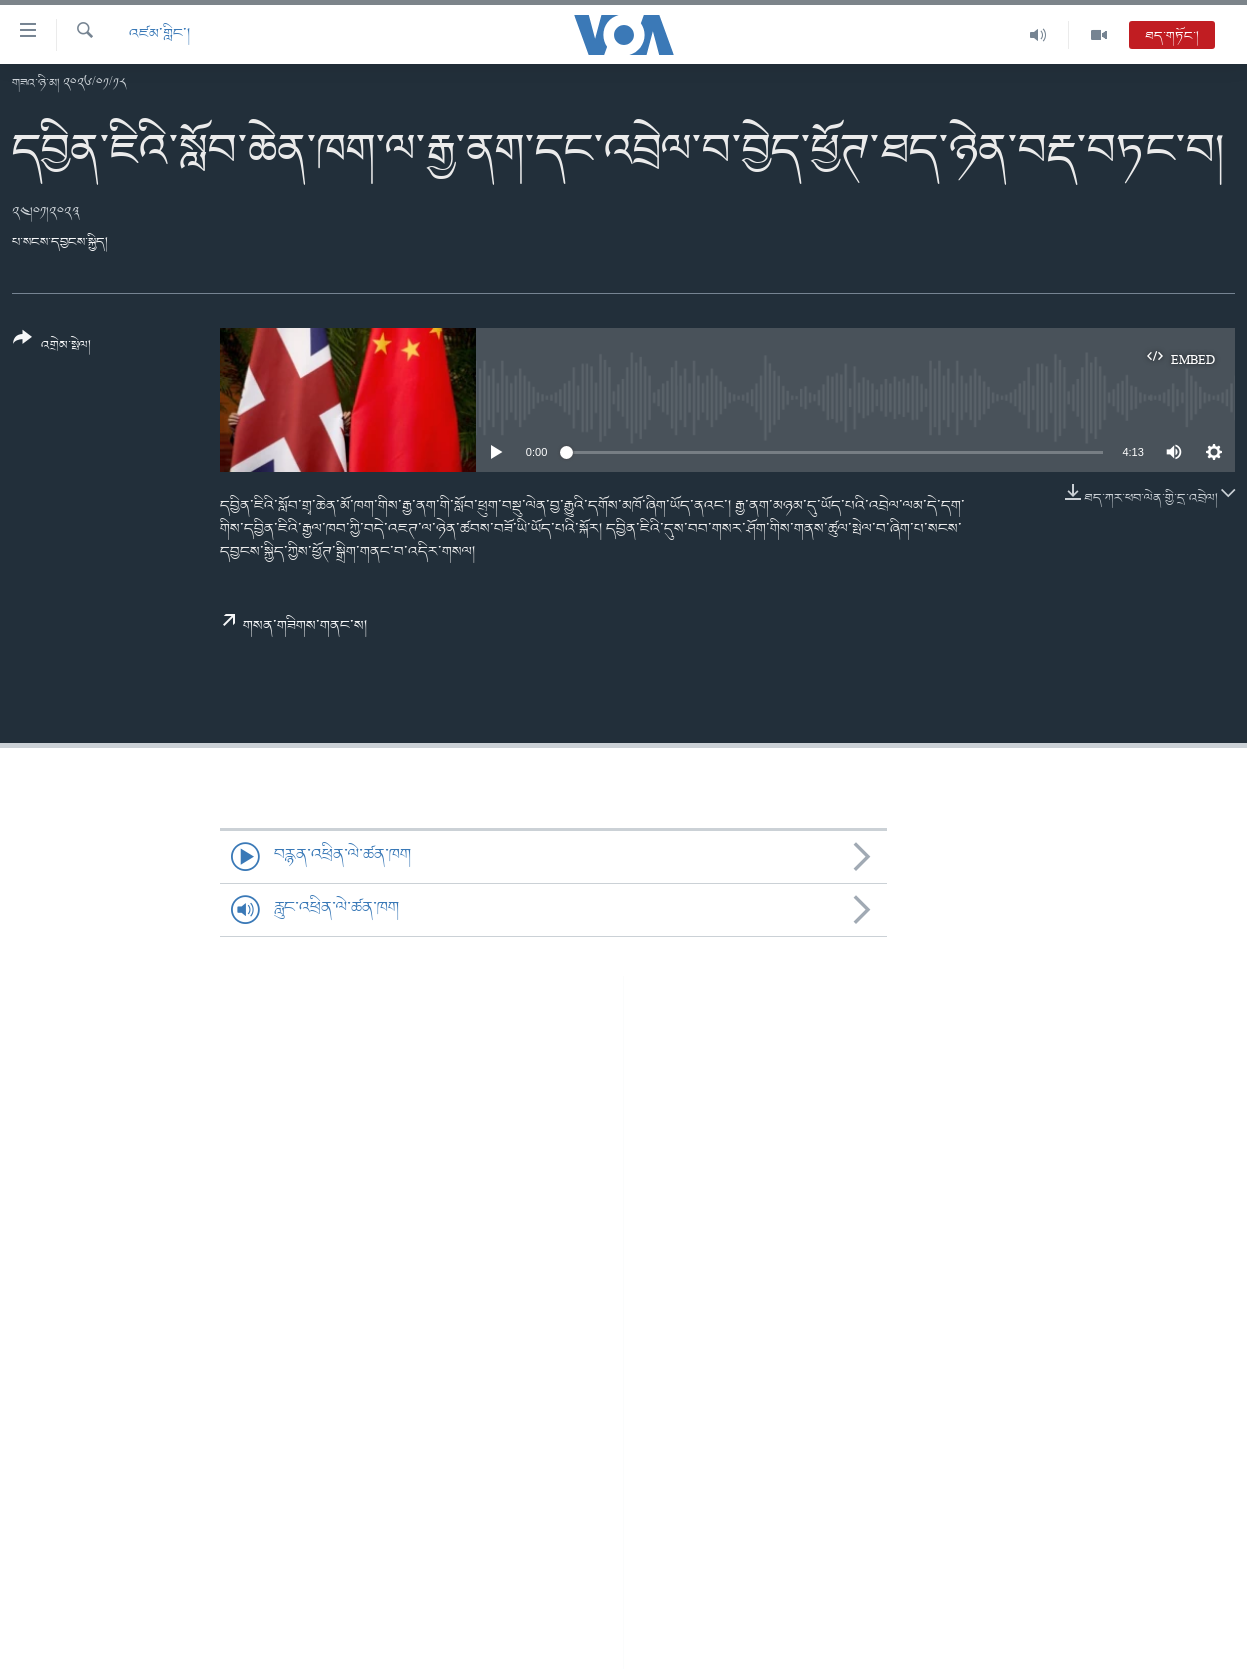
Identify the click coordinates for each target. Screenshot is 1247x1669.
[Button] (52, 348)
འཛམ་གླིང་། (159, 34)
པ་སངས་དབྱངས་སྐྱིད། (60, 242)
